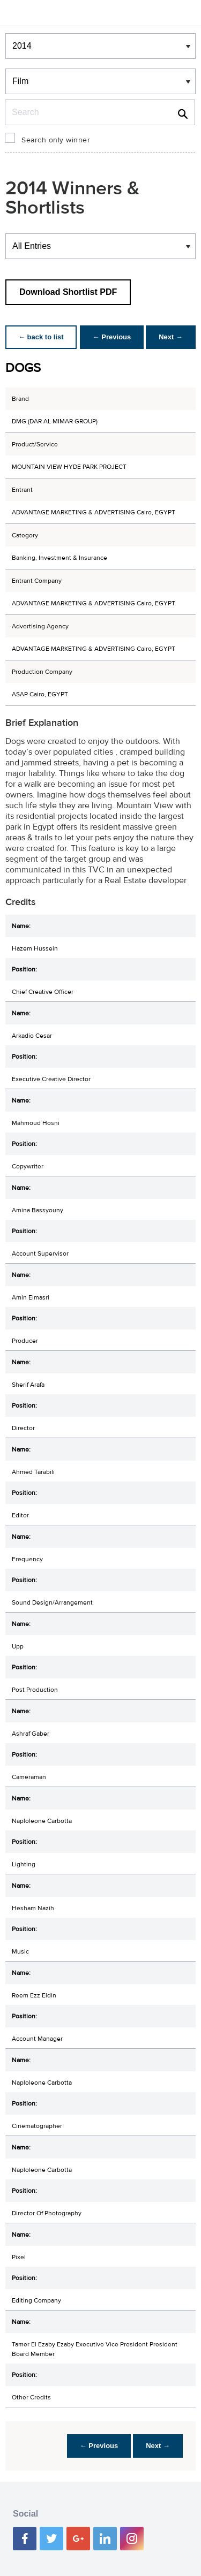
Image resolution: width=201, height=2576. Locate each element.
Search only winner (55, 140)
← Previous (112, 337)
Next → (171, 337)
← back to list (41, 337)
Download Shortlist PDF (68, 292)
